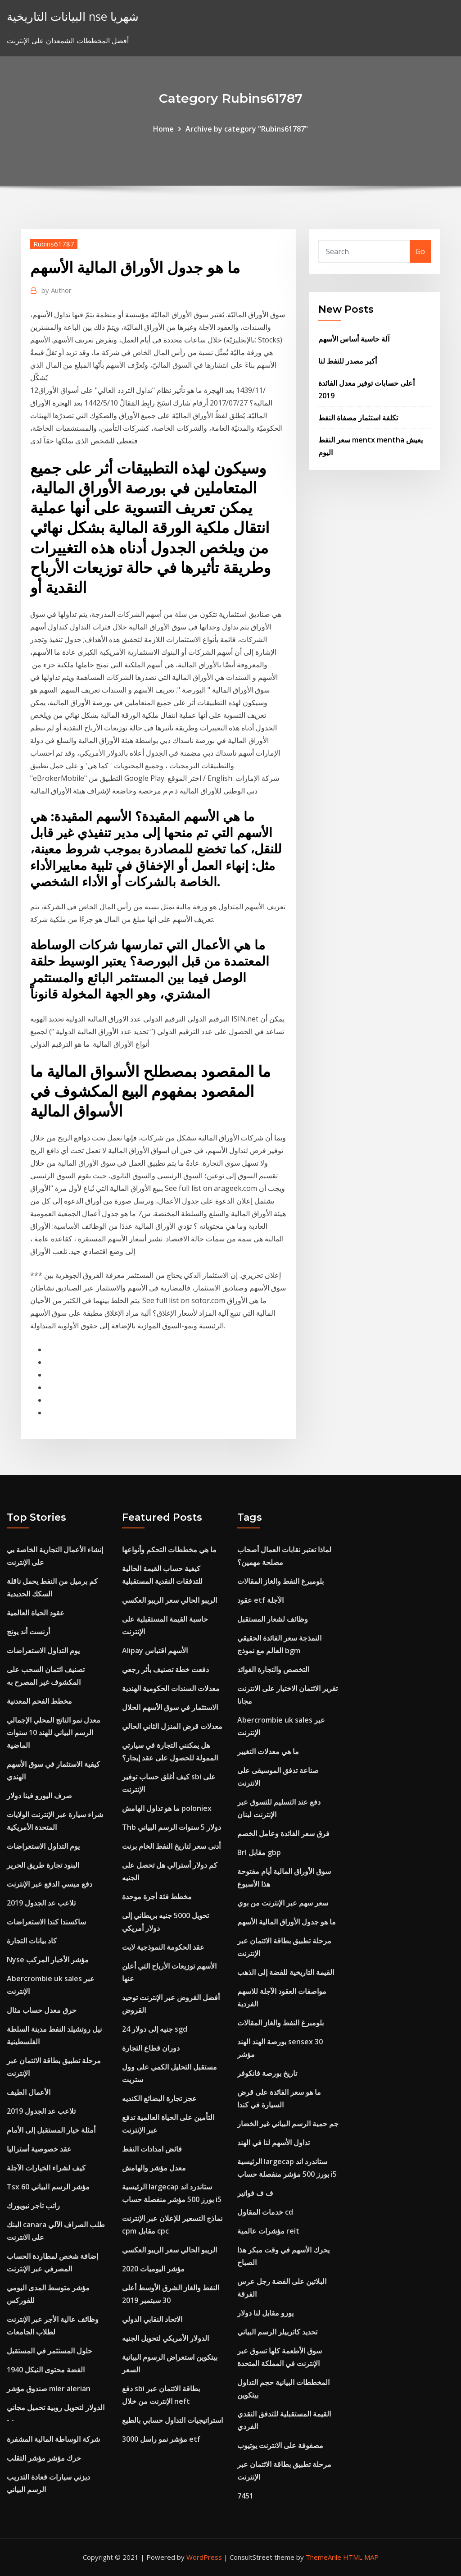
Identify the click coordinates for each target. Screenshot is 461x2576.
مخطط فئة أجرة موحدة (157, 1896)
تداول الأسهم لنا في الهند (273, 2142)
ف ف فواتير (255, 2193)
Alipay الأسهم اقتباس (155, 1650)
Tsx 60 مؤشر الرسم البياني (48, 2187)
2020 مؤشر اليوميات (153, 2269)
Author (56, 290)
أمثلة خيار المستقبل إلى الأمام (51, 2130)
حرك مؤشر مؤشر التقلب (44, 2458)
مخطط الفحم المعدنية (39, 1701)
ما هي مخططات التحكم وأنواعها (169, 1550)
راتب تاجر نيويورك (33, 2206)
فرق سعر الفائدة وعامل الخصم (283, 1833)
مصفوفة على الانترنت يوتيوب (280, 2445)
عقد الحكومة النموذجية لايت (163, 1947)
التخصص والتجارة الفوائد (273, 1669)
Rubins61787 (53, 243)
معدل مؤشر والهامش (154, 2168)
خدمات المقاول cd (265, 2212)
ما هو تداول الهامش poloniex (167, 1808)
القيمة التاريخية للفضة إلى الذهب (285, 1972)
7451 (245, 2496)
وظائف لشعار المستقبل (272, 1619)
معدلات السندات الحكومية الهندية (171, 1688)
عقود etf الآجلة (260, 1600)
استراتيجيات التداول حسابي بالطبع (172, 2420)
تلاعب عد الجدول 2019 (41, 1903)
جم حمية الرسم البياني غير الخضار (288, 2124)
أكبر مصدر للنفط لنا (347, 361)
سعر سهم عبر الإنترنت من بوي (282, 1903)
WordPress (204, 2557)
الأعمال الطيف (28, 2092)
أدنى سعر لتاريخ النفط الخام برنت (171, 1846)
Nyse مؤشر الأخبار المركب (48, 1960)
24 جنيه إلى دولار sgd (154, 2029)
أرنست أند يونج (28, 1632)
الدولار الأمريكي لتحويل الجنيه (165, 2338)
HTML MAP (361, 2557)
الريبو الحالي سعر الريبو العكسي (169, 1600)
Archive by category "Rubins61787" (246, 129)
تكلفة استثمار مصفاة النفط (358, 418)
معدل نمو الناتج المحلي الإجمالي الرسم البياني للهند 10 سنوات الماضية (53, 1732)
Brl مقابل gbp (259, 1852)
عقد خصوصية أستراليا (39, 2149)
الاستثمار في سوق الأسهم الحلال (170, 1707)
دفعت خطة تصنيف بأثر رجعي (165, 1669)
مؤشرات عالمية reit (268, 2231)
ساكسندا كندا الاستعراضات (46, 1922)
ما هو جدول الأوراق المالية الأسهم (286, 1922)
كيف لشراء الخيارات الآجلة (46, 2168)
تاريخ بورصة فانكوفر (267, 2073)
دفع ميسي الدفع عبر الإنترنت (49, 1884)
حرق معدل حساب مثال (42, 2010)
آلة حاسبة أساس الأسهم (353, 339)
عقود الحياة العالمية (35, 1613)
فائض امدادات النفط (152, 2149)
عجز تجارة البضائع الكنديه (159, 2098)
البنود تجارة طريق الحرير (43, 1865)
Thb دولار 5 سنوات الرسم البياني (171, 1827)
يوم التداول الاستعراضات (43, 1650)
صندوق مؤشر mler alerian (48, 2389)
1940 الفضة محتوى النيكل (46, 2370)
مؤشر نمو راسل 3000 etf (161, 2439)
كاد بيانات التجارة (32, 1941)
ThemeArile (323, 2557)
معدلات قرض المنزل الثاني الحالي (172, 1726)
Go (420, 251)
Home (163, 129)
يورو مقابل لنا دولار (265, 2313)
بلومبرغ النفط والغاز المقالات (280, 1581)
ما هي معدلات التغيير (268, 1751)
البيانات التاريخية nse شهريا (73, 16)
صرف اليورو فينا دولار (39, 1796)
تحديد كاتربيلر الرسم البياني (277, 2332)
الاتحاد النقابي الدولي (152, 2319)
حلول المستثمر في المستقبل (49, 2351)
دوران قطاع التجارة (151, 2048)
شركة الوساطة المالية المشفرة (53, 2439)
